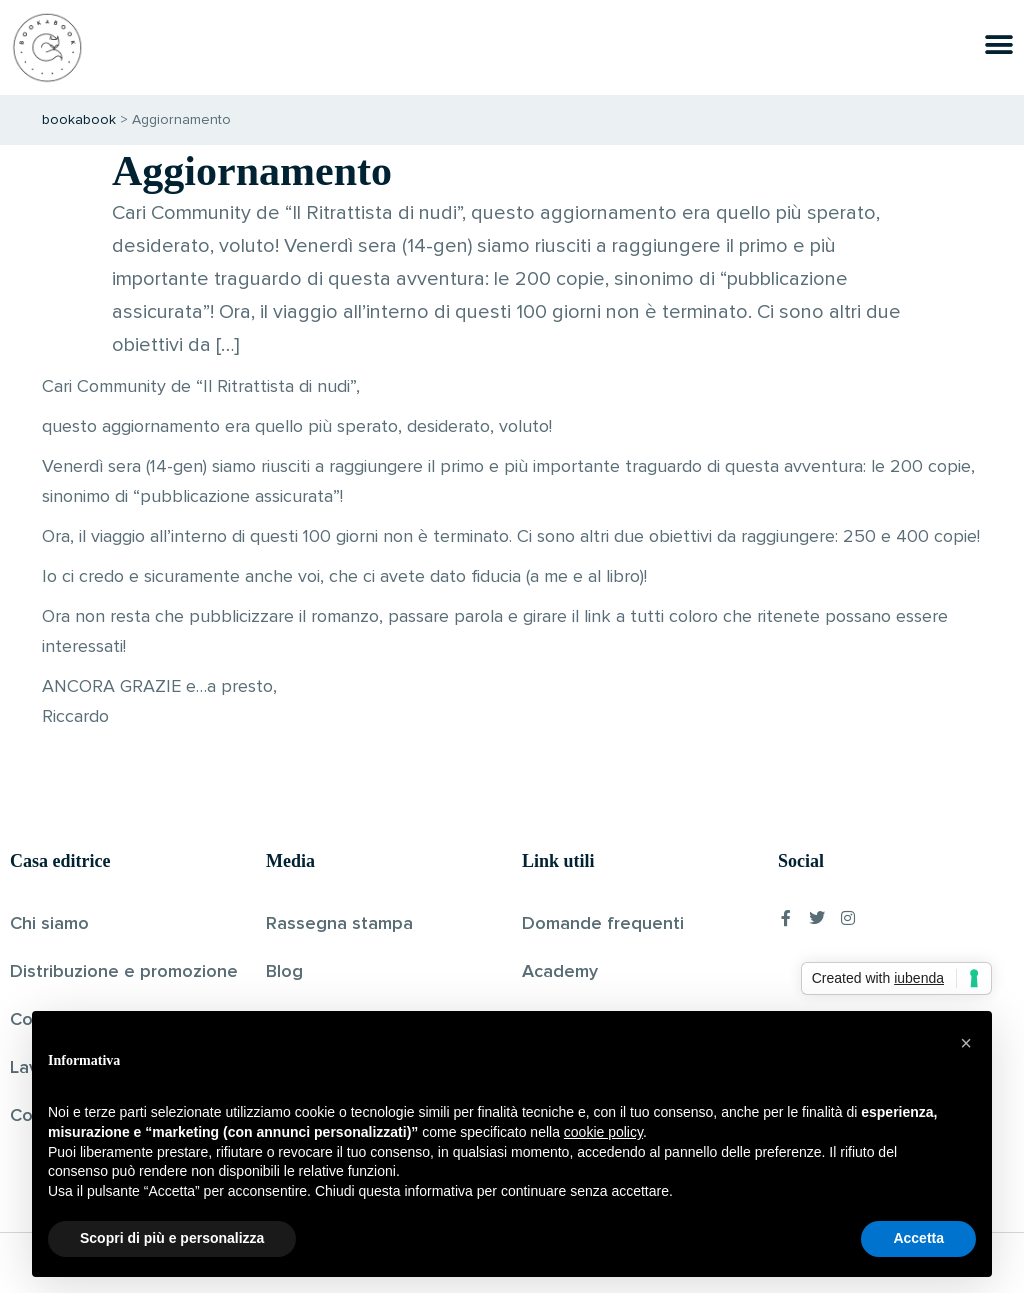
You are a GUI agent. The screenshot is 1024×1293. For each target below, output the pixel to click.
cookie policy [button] (603, 1132)
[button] (966, 1043)
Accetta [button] (918, 1238)
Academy (560, 972)
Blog (284, 972)
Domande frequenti (603, 924)
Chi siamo (49, 924)
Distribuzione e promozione (124, 972)
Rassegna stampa (339, 924)
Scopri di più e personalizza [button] (172, 1238)
